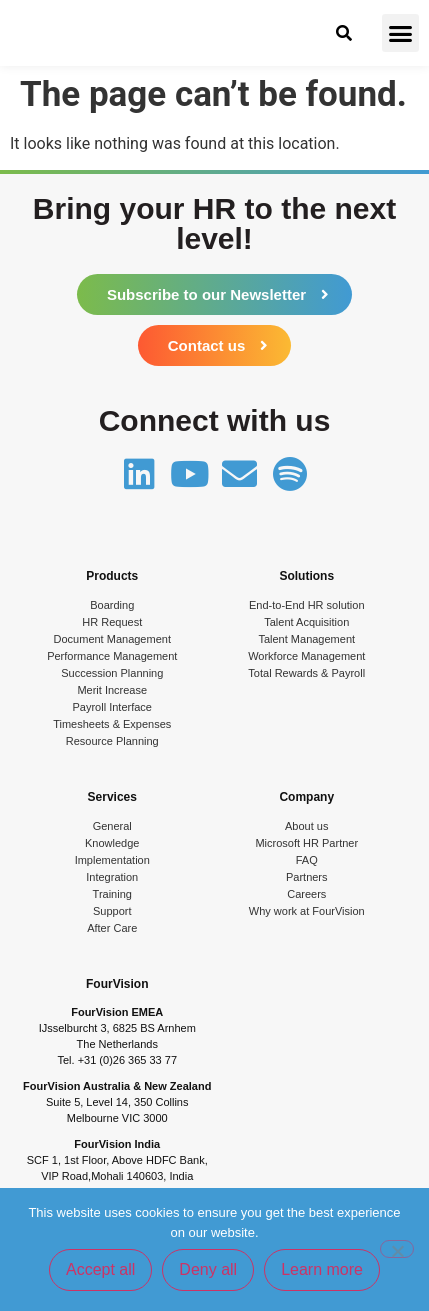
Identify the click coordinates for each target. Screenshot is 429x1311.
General (112, 826)
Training (112, 894)
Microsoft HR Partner (306, 843)
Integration (112, 877)
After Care (112, 928)
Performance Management (112, 656)
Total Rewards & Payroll (306, 673)
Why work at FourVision (307, 911)
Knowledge (112, 843)
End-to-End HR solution (307, 605)
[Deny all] (397, 1249)
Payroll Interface (112, 707)
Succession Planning (112, 673)
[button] (401, 33)
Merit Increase (112, 690)
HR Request (112, 622)
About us (306, 826)
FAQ (307, 860)
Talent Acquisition (306, 622)
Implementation (112, 860)
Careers (306, 894)
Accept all (100, 1269)
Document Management (112, 639)
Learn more (322, 1269)
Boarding (112, 605)
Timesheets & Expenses (112, 724)
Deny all (208, 1269)
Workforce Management (306, 656)
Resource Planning (112, 741)
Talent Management (306, 639)
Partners (307, 877)
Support (112, 911)
